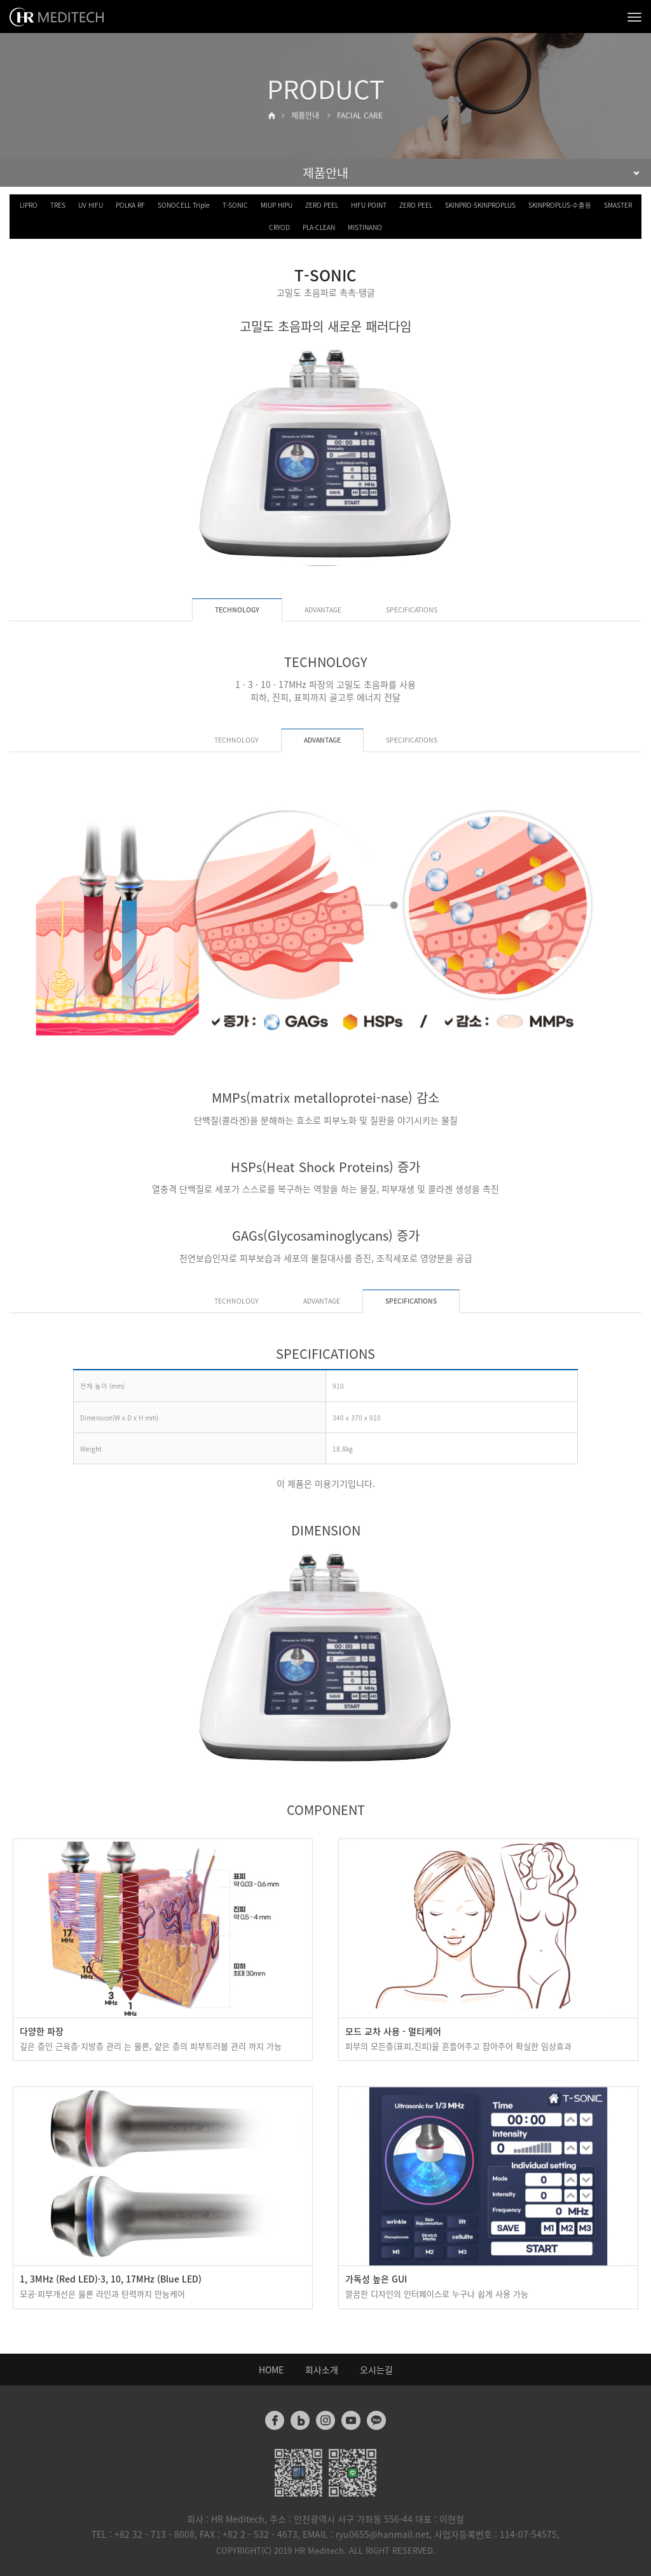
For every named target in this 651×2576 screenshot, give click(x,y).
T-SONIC (235, 205)
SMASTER (618, 205)
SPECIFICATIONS (411, 609)
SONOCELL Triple (184, 205)
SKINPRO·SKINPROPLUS (480, 205)
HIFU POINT (369, 205)
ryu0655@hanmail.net (382, 2534)
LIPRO (29, 205)
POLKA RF (130, 205)
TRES (57, 205)
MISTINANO (365, 227)
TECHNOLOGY (236, 740)
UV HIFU (90, 205)
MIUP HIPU (276, 205)
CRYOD (279, 227)
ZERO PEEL (321, 205)
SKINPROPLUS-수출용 (559, 205)
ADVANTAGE (323, 609)
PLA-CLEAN (319, 227)
